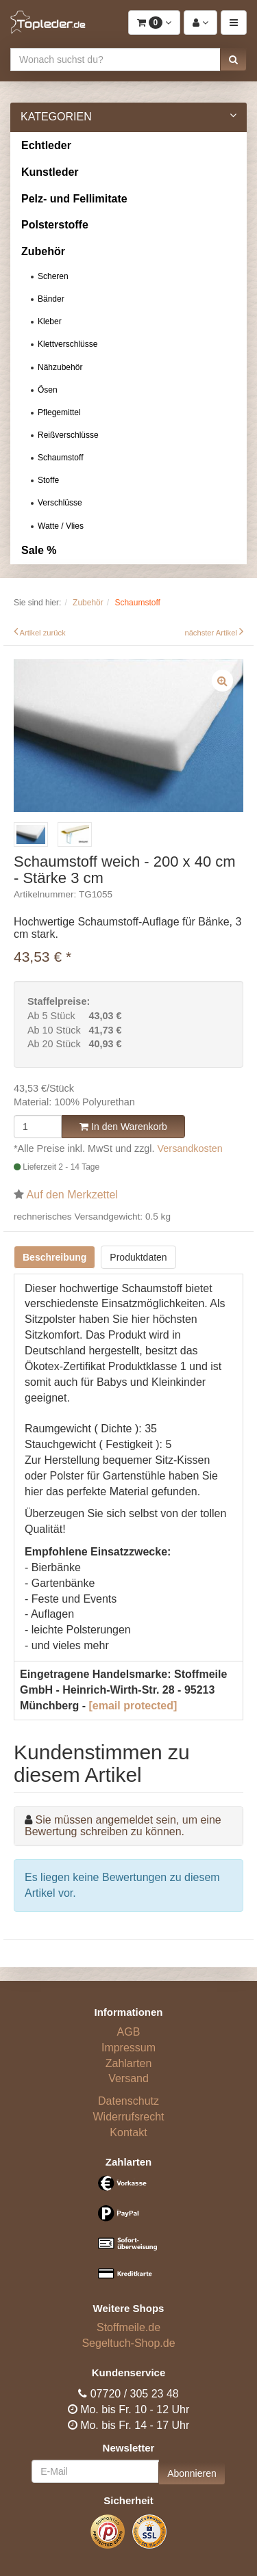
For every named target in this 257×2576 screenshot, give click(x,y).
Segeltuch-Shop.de (128, 2343)
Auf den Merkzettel (72, 1194)
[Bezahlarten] (128, 2234)
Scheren (53, 276)
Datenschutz (128, 2101)
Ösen (48, 390)
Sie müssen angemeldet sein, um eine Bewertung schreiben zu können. (123, 1826)
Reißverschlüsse (68, 435)
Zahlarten (129, 2063)
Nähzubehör (60, 367)
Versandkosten (190, 1148)
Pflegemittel (59, 412)
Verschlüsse (60, 503)
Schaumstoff (60, 457)
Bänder (51, 299)
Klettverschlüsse (67, 344)
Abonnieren (192, 2473)
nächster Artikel (211, 633)
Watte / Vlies (61, 526)
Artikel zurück (43, 633)
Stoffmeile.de (128, 2327)
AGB (128, 2032)
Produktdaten (138, 1257)
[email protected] (132, 1705)
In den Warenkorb (123, 1126)
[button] (233, 59)
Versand (128, 2078)
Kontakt (128, 2132)
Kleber (50, 321)
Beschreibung (54, 1257)
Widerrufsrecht (128, 2116)
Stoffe (48, 480)
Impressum (128, 2047)
